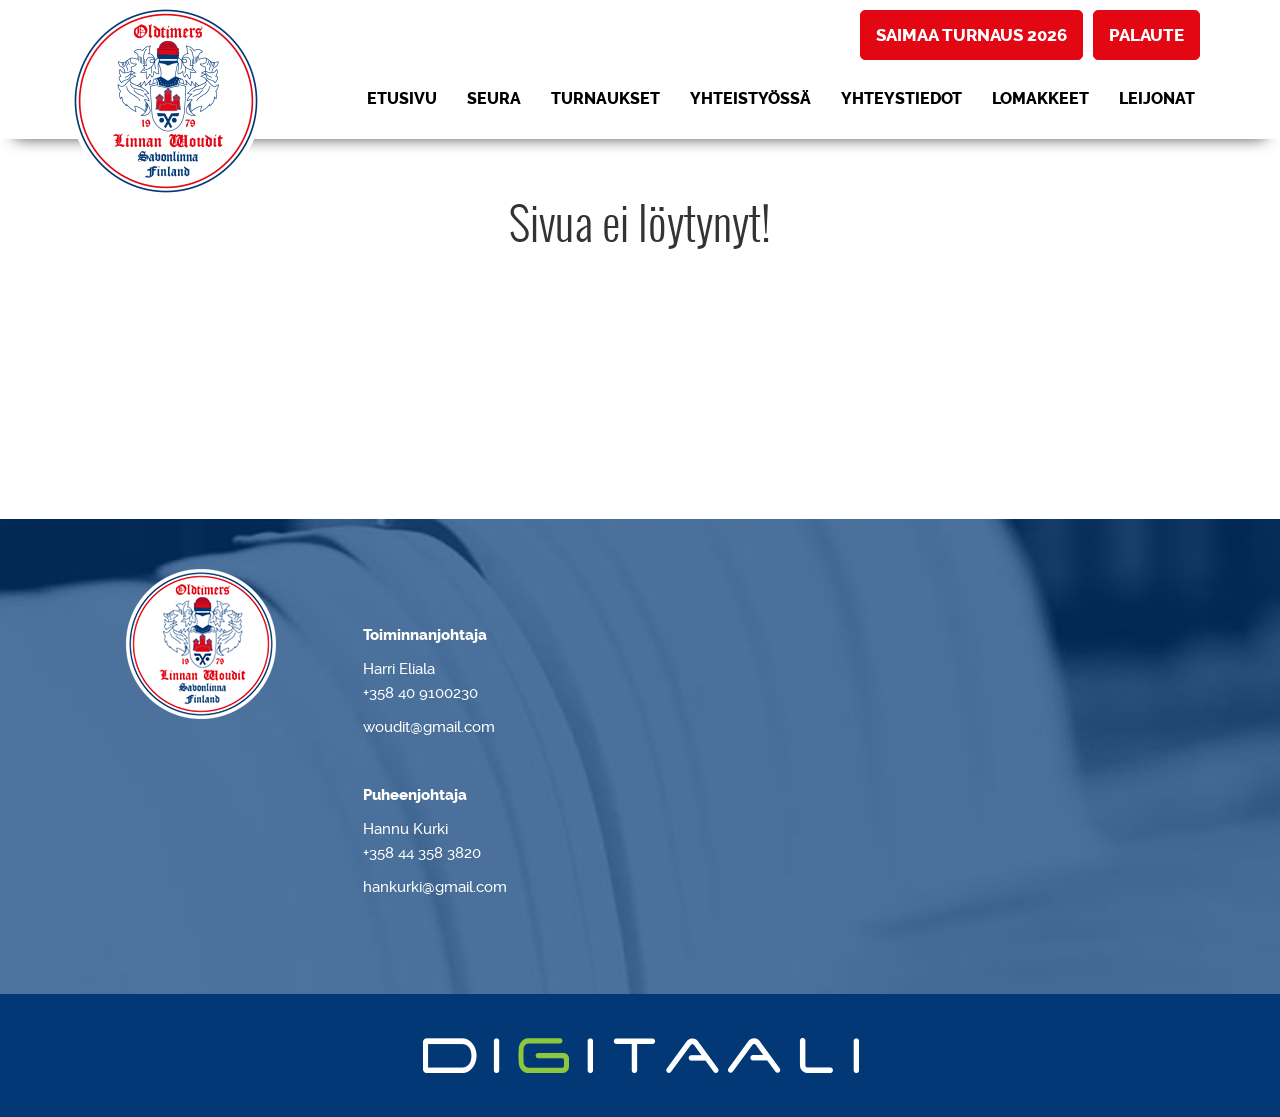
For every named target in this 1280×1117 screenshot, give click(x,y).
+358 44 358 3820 (422, 853)
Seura (494, 98)
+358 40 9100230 (420, 693)
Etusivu (402, 98)
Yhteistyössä (750, 98)
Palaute (1146, 35)
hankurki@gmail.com (435, 887)
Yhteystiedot (901, 98)
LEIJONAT (1157, 98)
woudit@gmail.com (429, 727)
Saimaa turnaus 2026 (971, 35)
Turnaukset (605, 98)
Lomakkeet (1040, 98)
